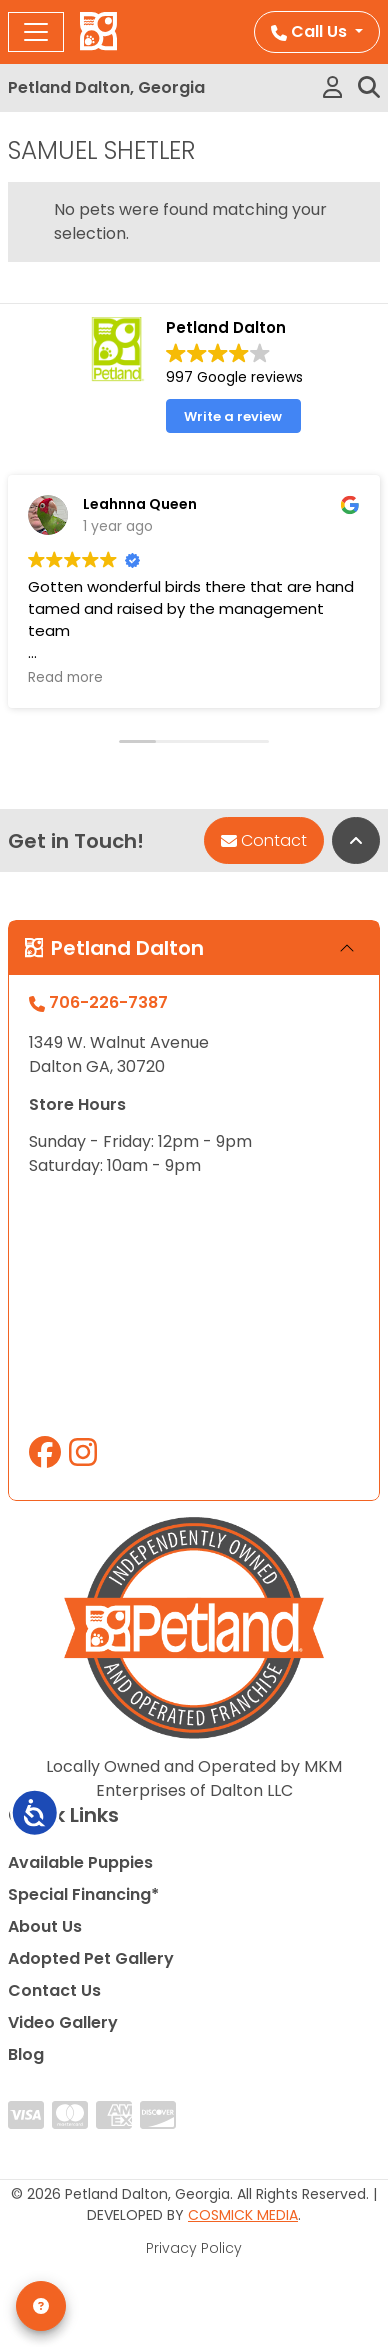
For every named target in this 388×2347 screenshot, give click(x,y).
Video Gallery (63, 2022)
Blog (26, 2054)
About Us (45, 1926)
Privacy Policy (194, 2248)
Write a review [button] (233, 416)
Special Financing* (83, 1894)
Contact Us (54, 1990)
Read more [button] (65, 678)
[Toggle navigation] (36, 32)
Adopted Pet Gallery (91, 1958)
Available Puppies (80, 1862)
